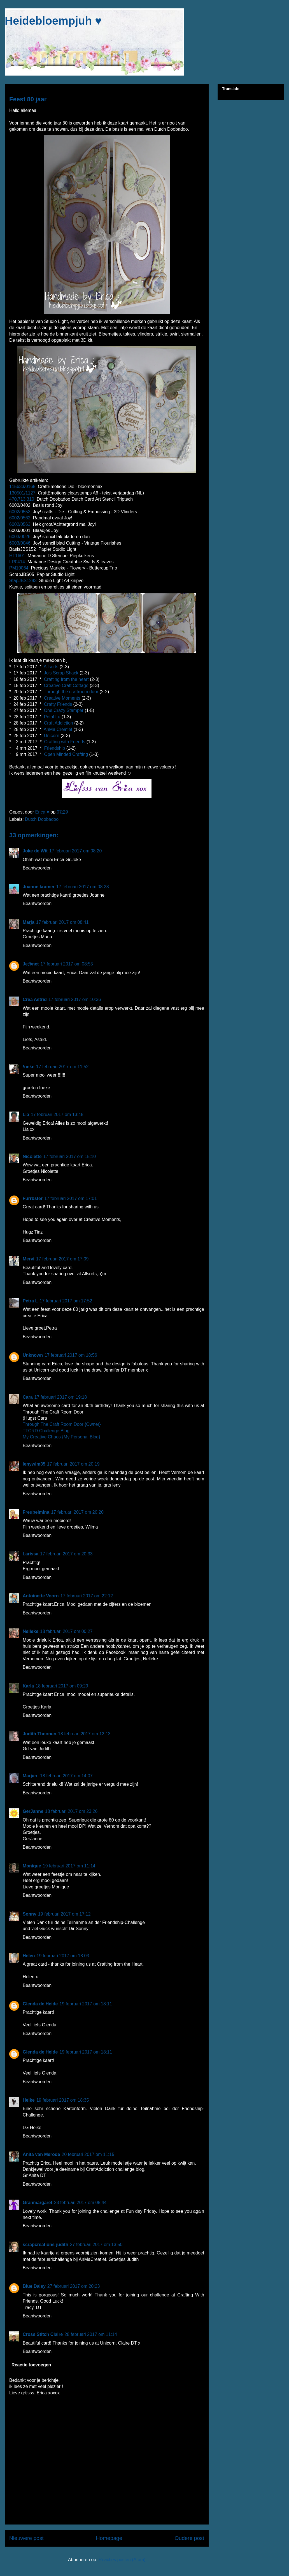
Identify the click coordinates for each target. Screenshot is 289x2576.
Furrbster (33, 1198)
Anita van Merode (41, 2154)
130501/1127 (22, 493)
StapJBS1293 (23, 580)
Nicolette (32, 1156)
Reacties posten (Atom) (122, 2559)
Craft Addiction (58, 723)
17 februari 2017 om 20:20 (77, 1512)
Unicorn (51, 735)
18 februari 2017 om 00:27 (66, 1631)
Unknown (33, 1355)
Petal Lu (52, 716)
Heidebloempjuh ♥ (53, 21)
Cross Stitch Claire (43, 2334)
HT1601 (17, 555)
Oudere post (189, 2538)
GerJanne (33, 1811)
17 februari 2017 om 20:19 (73, 1464)
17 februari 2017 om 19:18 (60, 1397)
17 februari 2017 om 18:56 (71, 1355)
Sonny (29, 1914)
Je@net (31, 964)
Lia (26, 1114)
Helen (29, 1955)
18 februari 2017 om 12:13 (84, 1733)
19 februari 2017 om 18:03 (63, 1955)
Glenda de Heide (40, 2003)
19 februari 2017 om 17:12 (64, 1914)
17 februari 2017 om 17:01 (70, 1198)
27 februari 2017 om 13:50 (96, 2244)
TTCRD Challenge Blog (46, 1430)
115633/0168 (22, 486)
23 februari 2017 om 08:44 (80, 2202)
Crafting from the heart (66, 679)
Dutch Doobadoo (42, 819)
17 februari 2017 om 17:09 (62, 1259)
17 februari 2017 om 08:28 (82, 886)
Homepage (109, 2538)
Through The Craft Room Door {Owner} (62, 1424)
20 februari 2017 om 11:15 (88, 2154)
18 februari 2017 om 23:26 (71, 1811)
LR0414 (17, 561)
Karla (28, 1686)
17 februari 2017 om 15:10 (69, 1156)
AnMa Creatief (58, 729)
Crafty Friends (58, 704)
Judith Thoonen (39, 1733)
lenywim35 (34, 1464)
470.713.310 (21, 499)
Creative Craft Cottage (66, 685)
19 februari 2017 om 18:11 (85, 2003)
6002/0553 (20, 511)
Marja (28, 922)
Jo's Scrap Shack (61, 673)
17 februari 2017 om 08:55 (66, 964)
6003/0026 (20, 536)
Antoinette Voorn (41, 1595)
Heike (29, 2100)
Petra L (30, 1300)
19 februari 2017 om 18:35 (62, 2100)
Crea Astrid (35, 999)
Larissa (30, 1553)
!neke (28, 1066)
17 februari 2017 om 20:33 (66, 1553)
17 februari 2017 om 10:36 (74, 999)
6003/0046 (20, 543)
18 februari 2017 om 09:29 (62, 1686)
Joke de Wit (35, 850)
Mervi (28, 1259)
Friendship (54, 748)
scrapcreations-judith (45, 2244)
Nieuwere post (26, 2538)
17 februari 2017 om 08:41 (62, 922)
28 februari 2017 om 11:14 (90, 2334)
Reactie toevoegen (31, 2364)
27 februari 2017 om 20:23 (73, 2286)
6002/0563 (20, 524)
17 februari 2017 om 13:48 (57, 1114)
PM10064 (19, 568)
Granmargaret (37, 2202)
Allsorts (51, 666)
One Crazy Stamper (63, 710)
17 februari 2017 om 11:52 (62, 1066)
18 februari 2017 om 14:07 (66, 1775)
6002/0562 (20, 517)
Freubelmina (36, 1512)
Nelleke (30, 1631)
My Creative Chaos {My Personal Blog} (61, 1437)
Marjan (30, 1775)
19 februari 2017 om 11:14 (69, 1866)
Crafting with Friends (64, 741)
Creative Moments (62, 698)
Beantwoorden (37, 868)
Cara (28, 1397)
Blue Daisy (34, 2286)
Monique (32, 1866)
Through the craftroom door (71, 691)
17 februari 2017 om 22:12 (86, 1595)
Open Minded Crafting (66, 754)
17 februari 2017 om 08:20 (75, 850)
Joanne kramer (39, 886)
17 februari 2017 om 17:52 (65, 1300)
